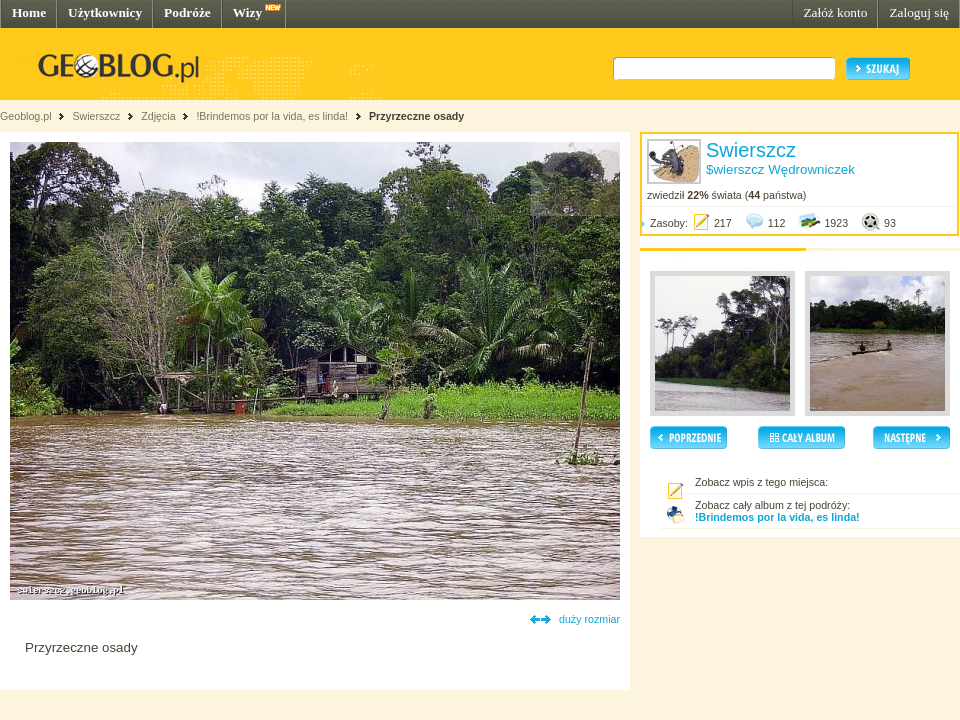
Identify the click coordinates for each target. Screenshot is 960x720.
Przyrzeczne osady (416, 116)
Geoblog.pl (26, 116)
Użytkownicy (105, 12)
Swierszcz (96, 116)
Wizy (247, 12)
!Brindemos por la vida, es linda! (272, 116)
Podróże (187, 12)
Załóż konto (835, 12)
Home (29, 12)
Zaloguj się (919, 12)
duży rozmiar (589, 619)
